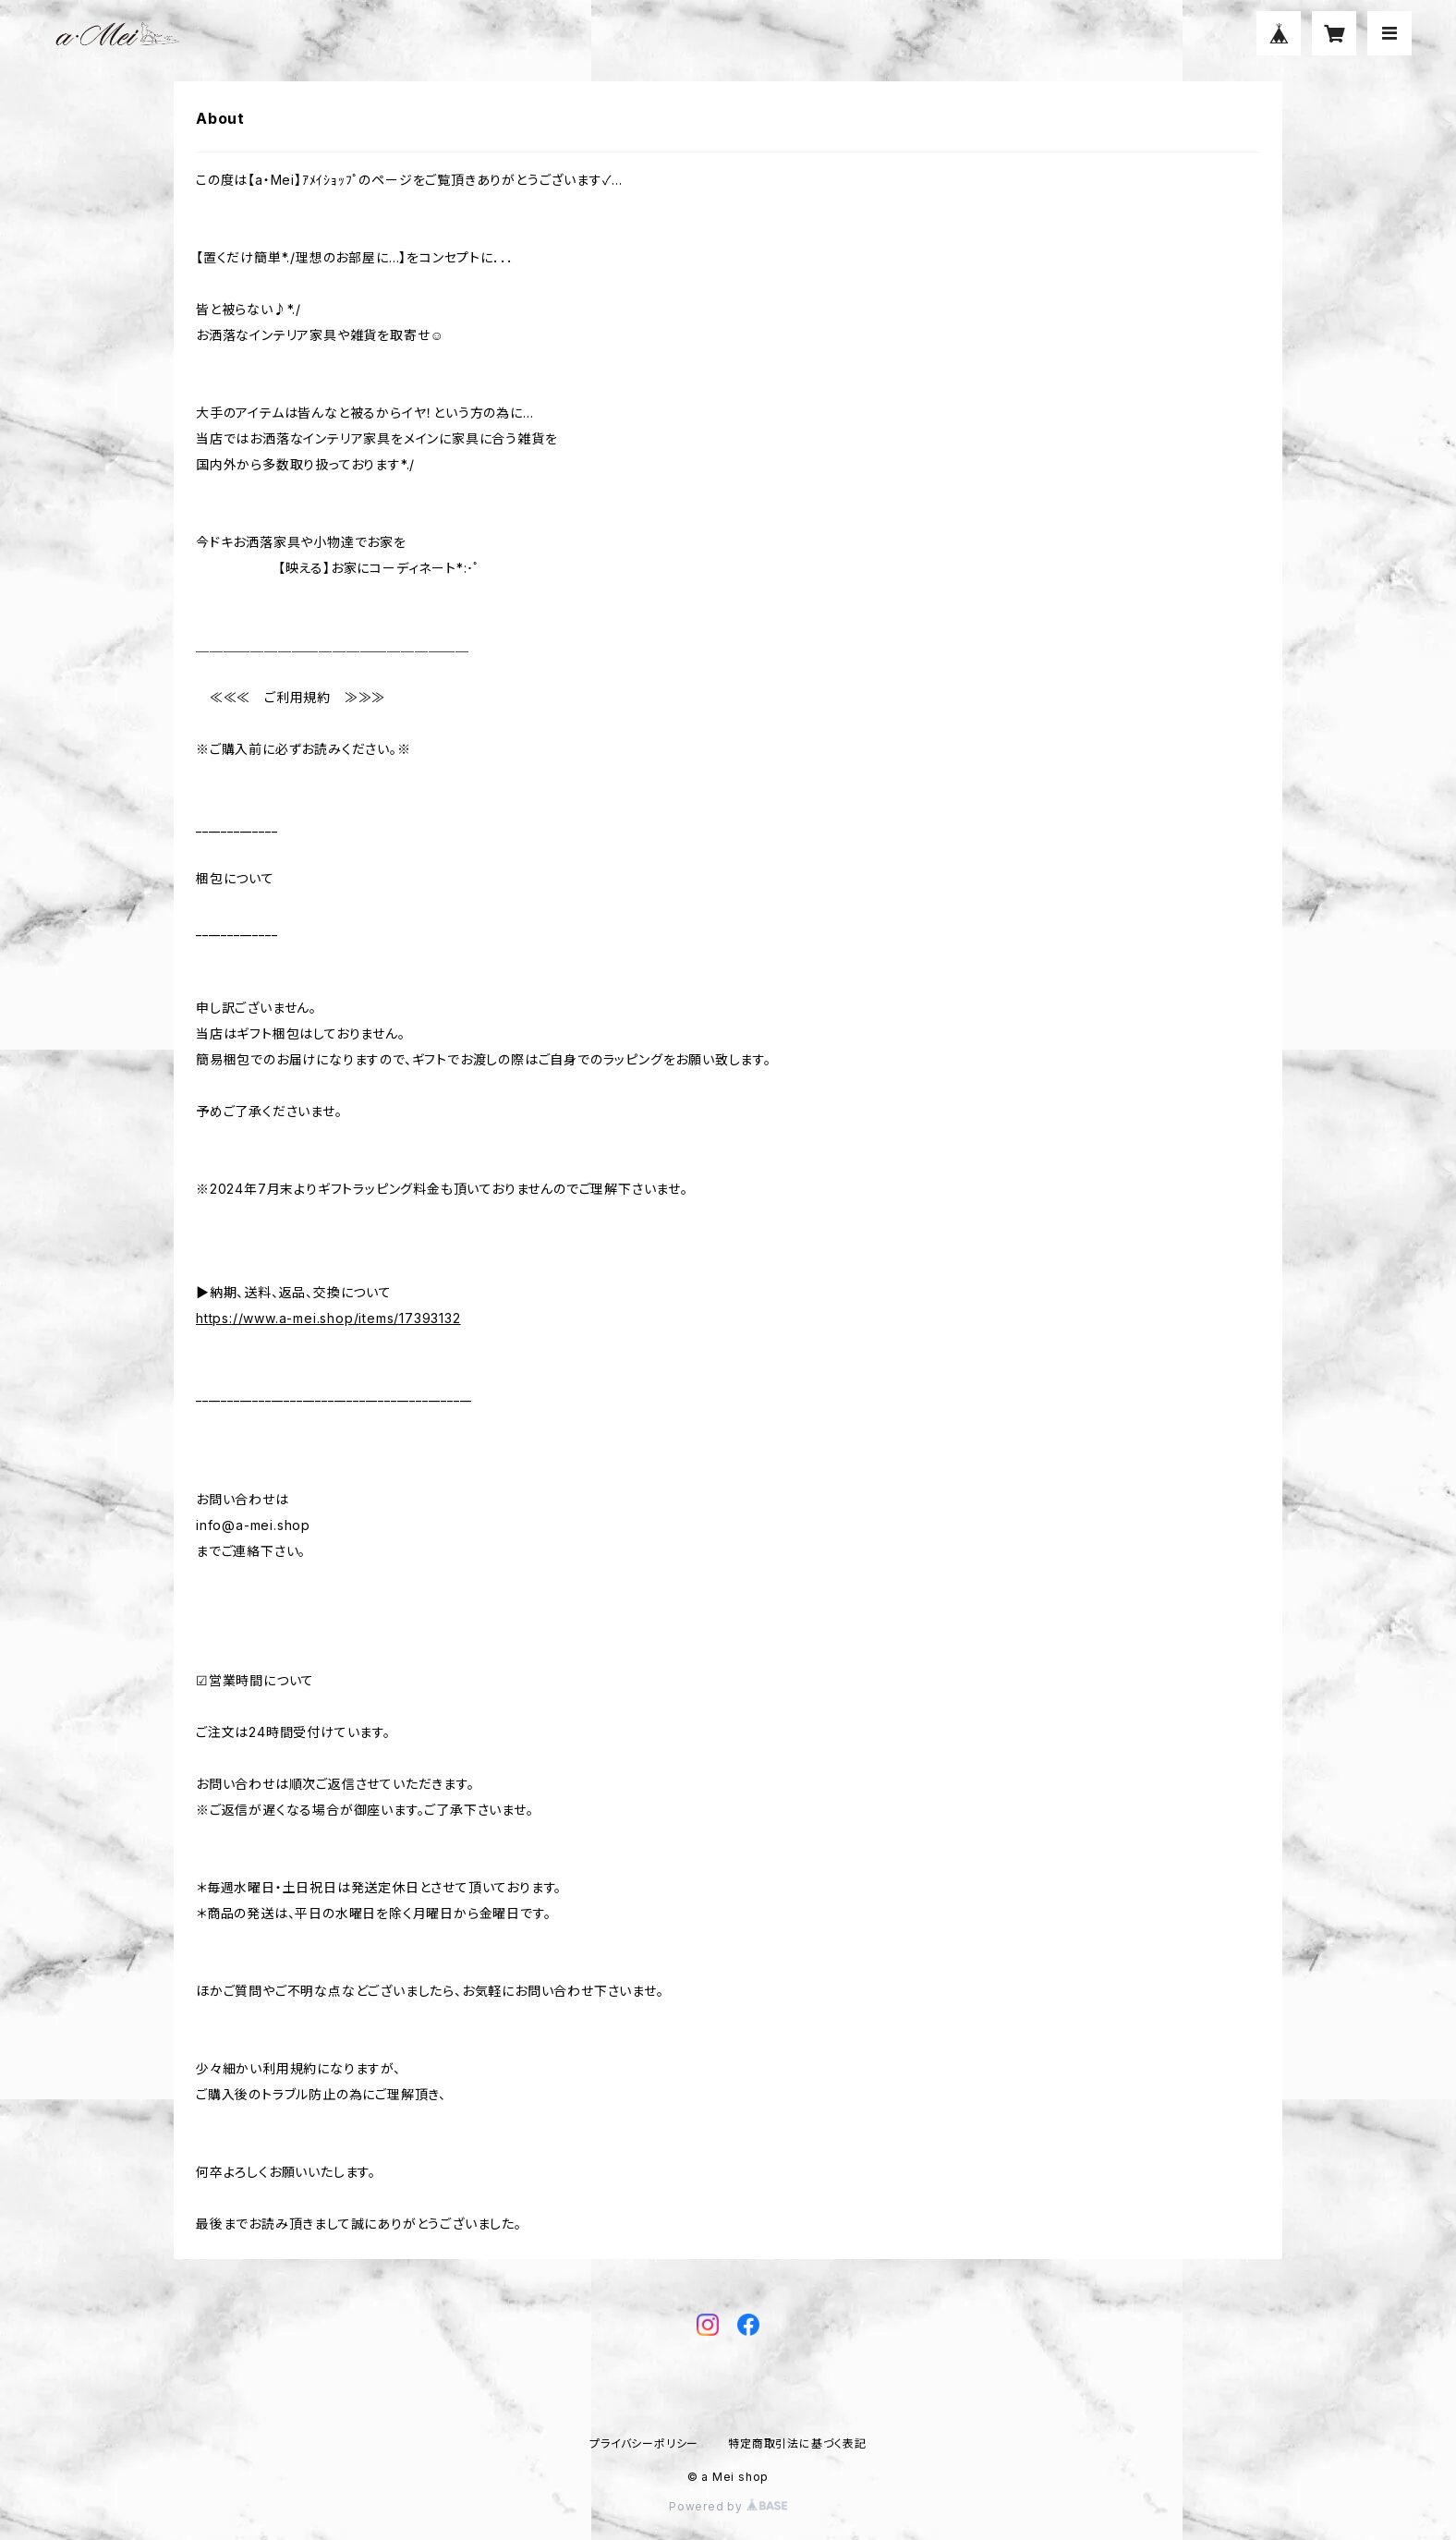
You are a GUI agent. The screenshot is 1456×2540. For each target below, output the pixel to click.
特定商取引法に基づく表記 (797, 2443)
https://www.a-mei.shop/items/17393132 (328, 1318)
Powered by (728, 2506)
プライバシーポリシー (643, 2443)
